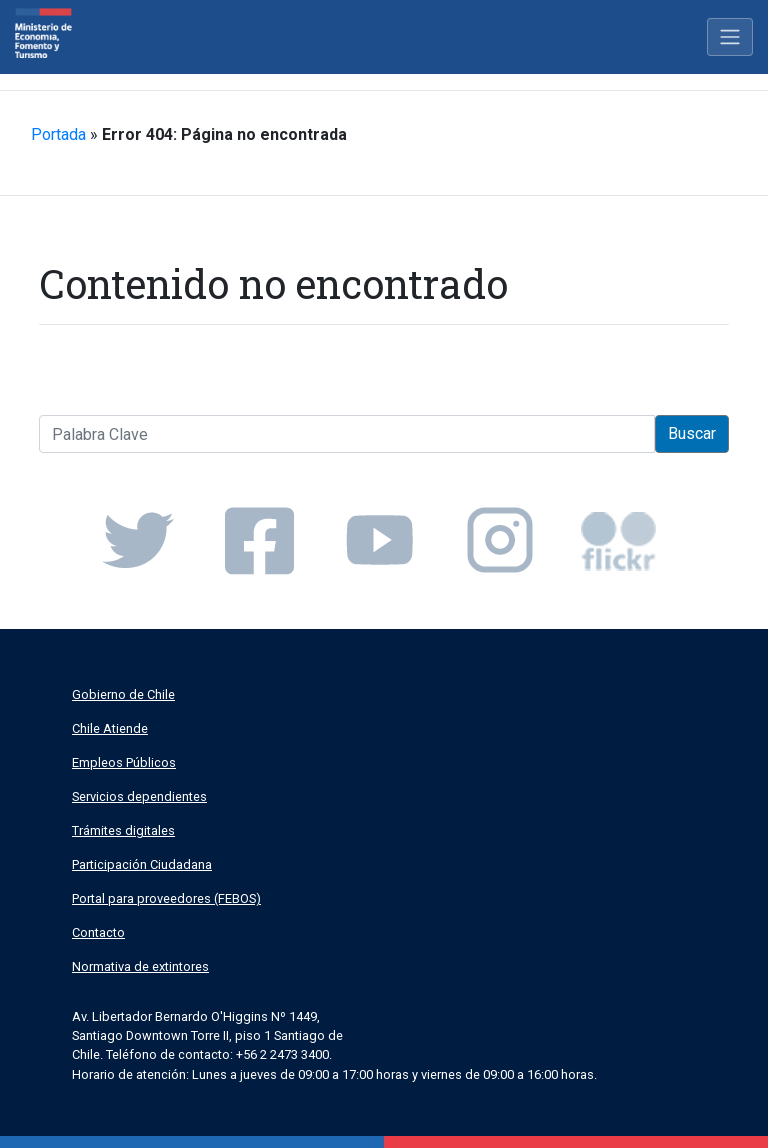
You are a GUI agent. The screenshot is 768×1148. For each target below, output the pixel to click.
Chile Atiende (110, 728)
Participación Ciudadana (142, 864)
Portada (58, 134)
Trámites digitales (123, 830)
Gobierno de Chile (123, 694)
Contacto (98, 932)
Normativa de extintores (140, 966)
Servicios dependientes (139, 796)
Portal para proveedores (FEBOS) (166, 898)
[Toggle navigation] (730, 37)
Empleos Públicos (124, 762)
